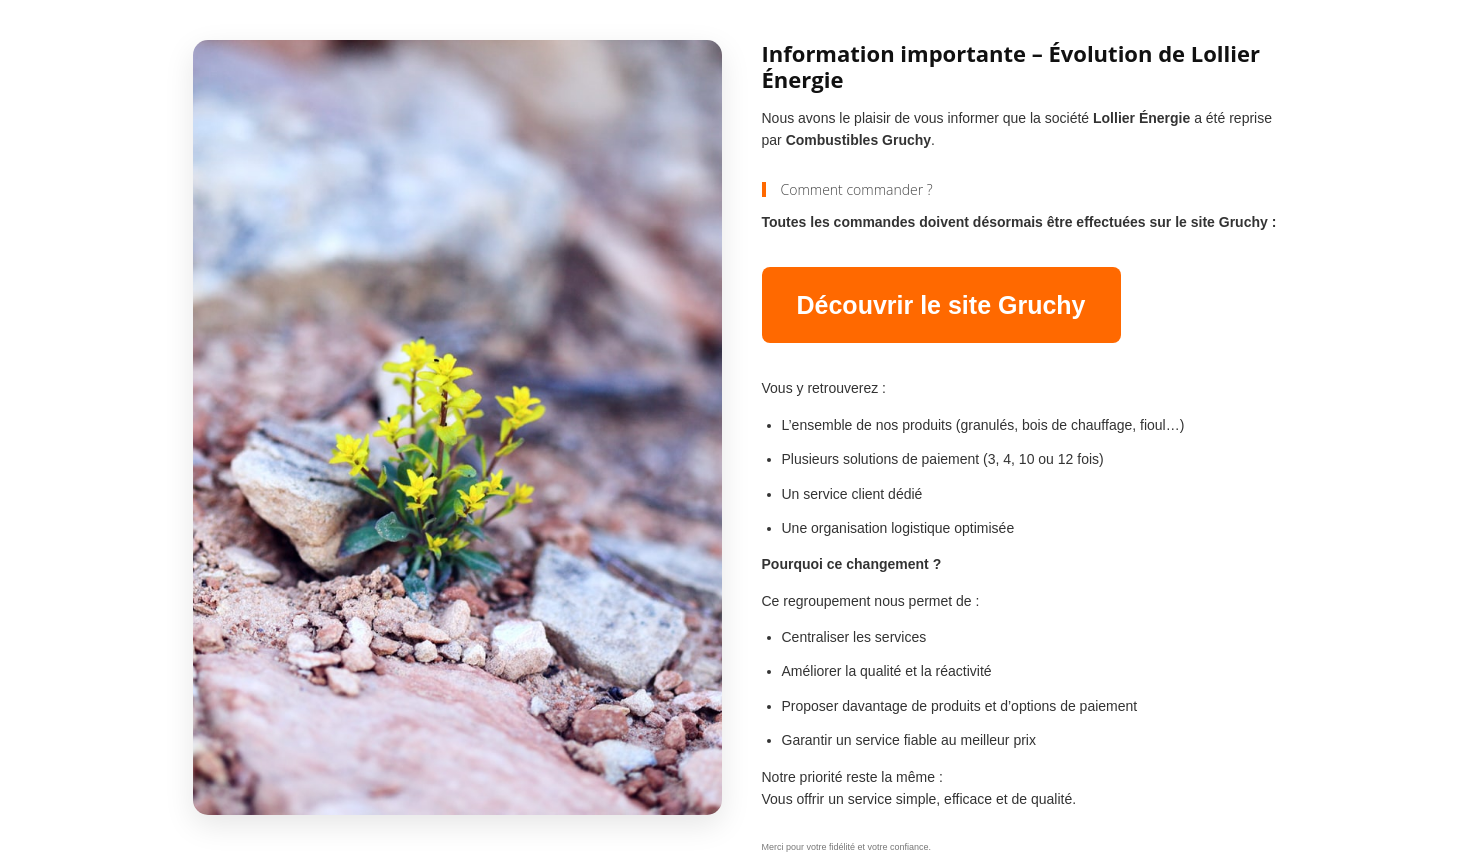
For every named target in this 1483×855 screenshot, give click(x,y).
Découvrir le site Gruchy (941, 305)
